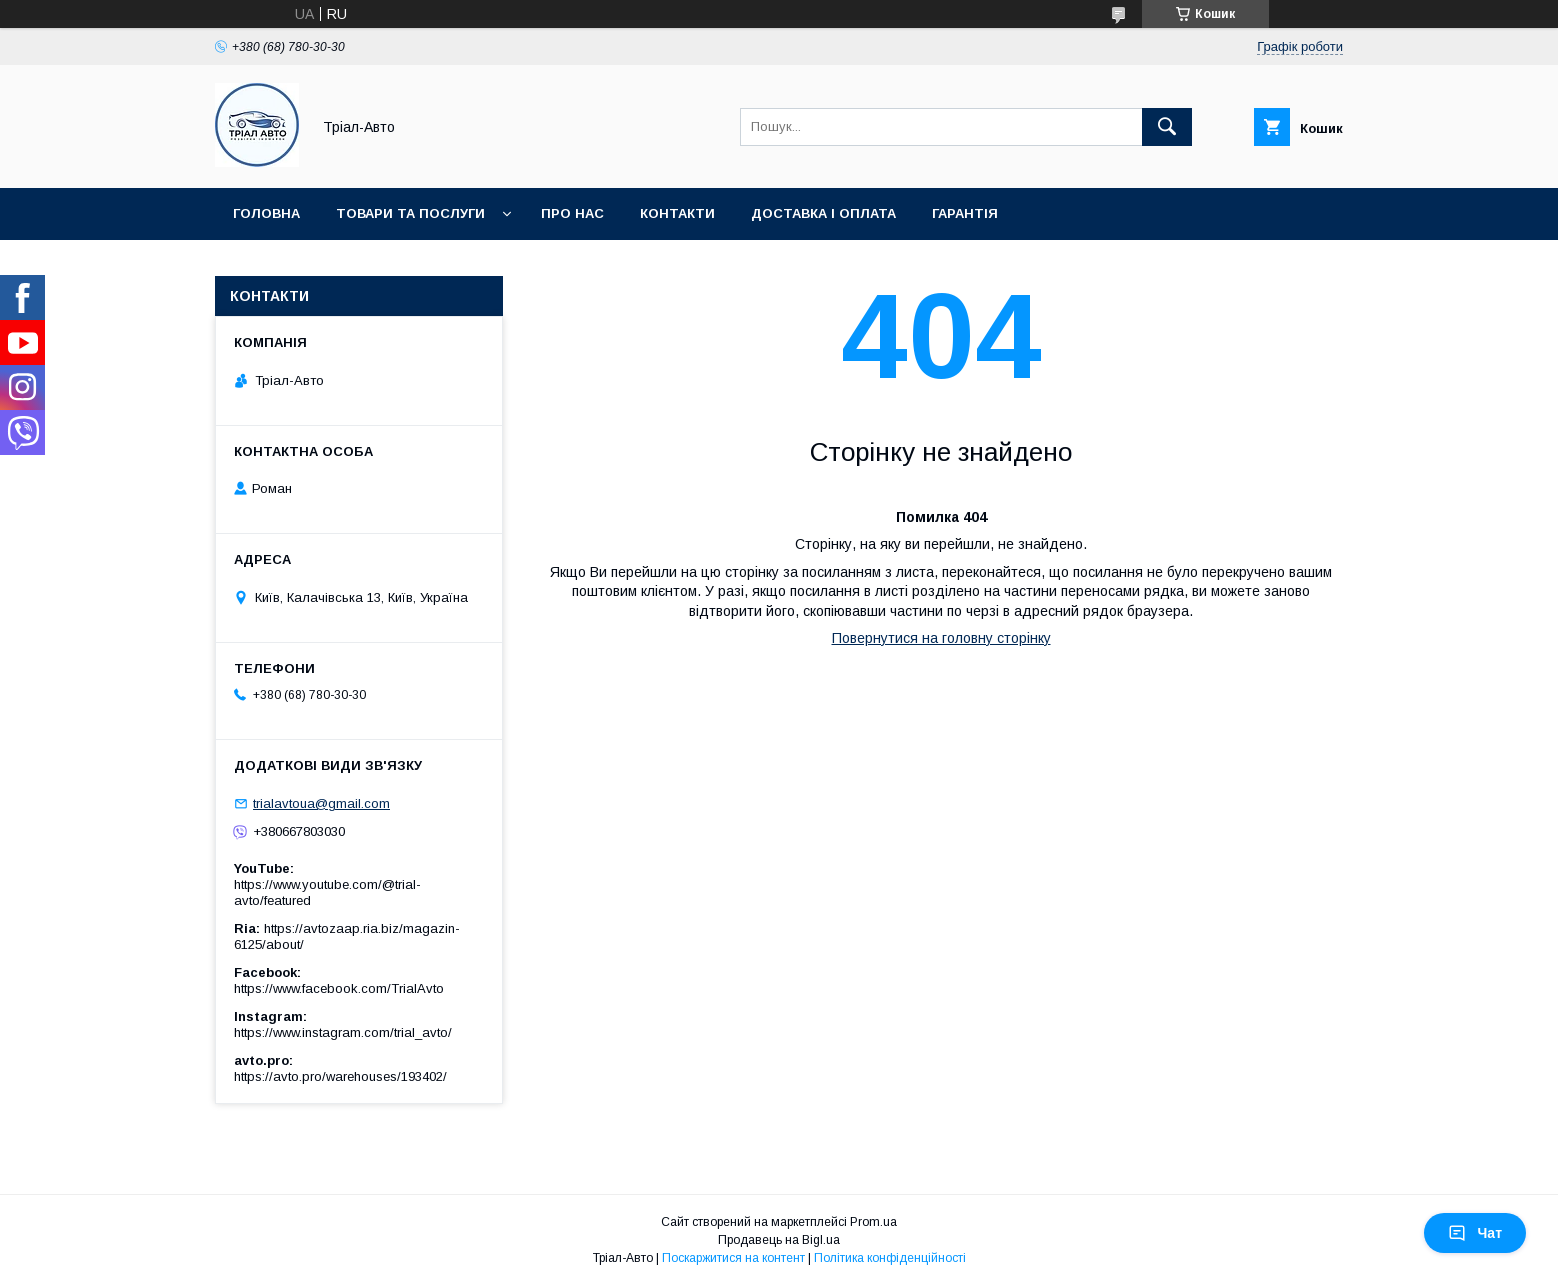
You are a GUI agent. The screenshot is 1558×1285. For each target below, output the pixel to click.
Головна (266, 213)
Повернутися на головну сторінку (941, 638)
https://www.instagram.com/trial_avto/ (343, 1032)
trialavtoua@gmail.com (321, 803)
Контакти (677, 213)
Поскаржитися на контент (733, 1258)
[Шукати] (1167, 127)
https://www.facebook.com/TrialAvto (339, 988)
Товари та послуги (410, 213)
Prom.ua (873, 1222)
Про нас (572, 213)
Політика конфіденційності (890, 1258)
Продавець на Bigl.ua (779, 1240)
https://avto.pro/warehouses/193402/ (340, 1076)
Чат (1475, 1233)
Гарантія (965, 213)
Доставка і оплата (823, 213)
